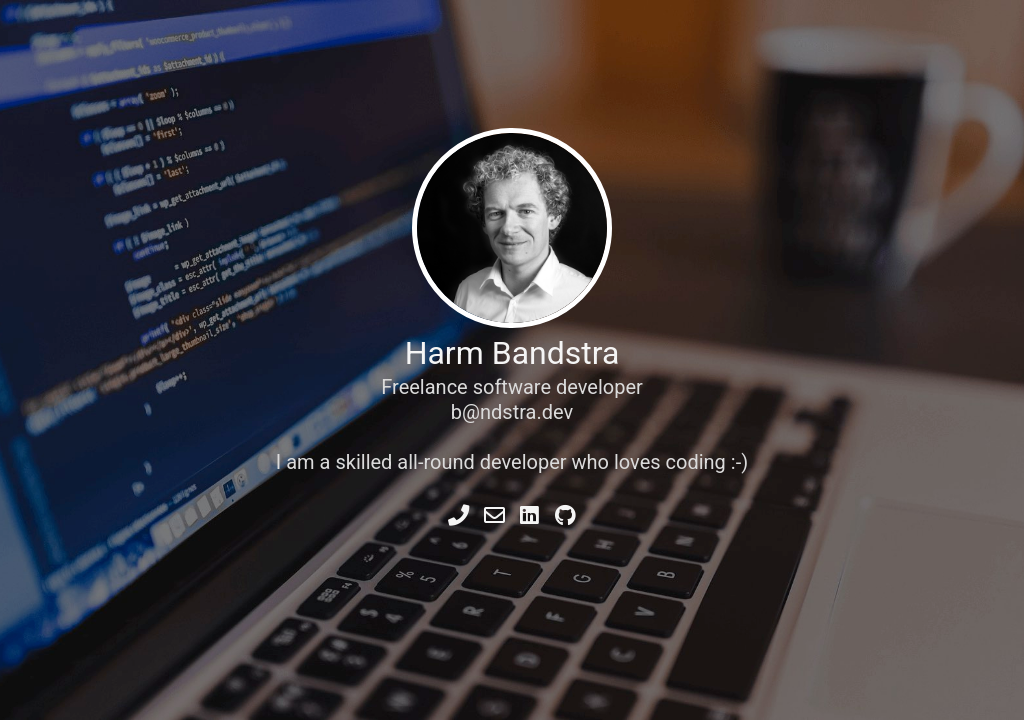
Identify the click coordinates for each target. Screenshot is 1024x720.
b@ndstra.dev (512, 412)
